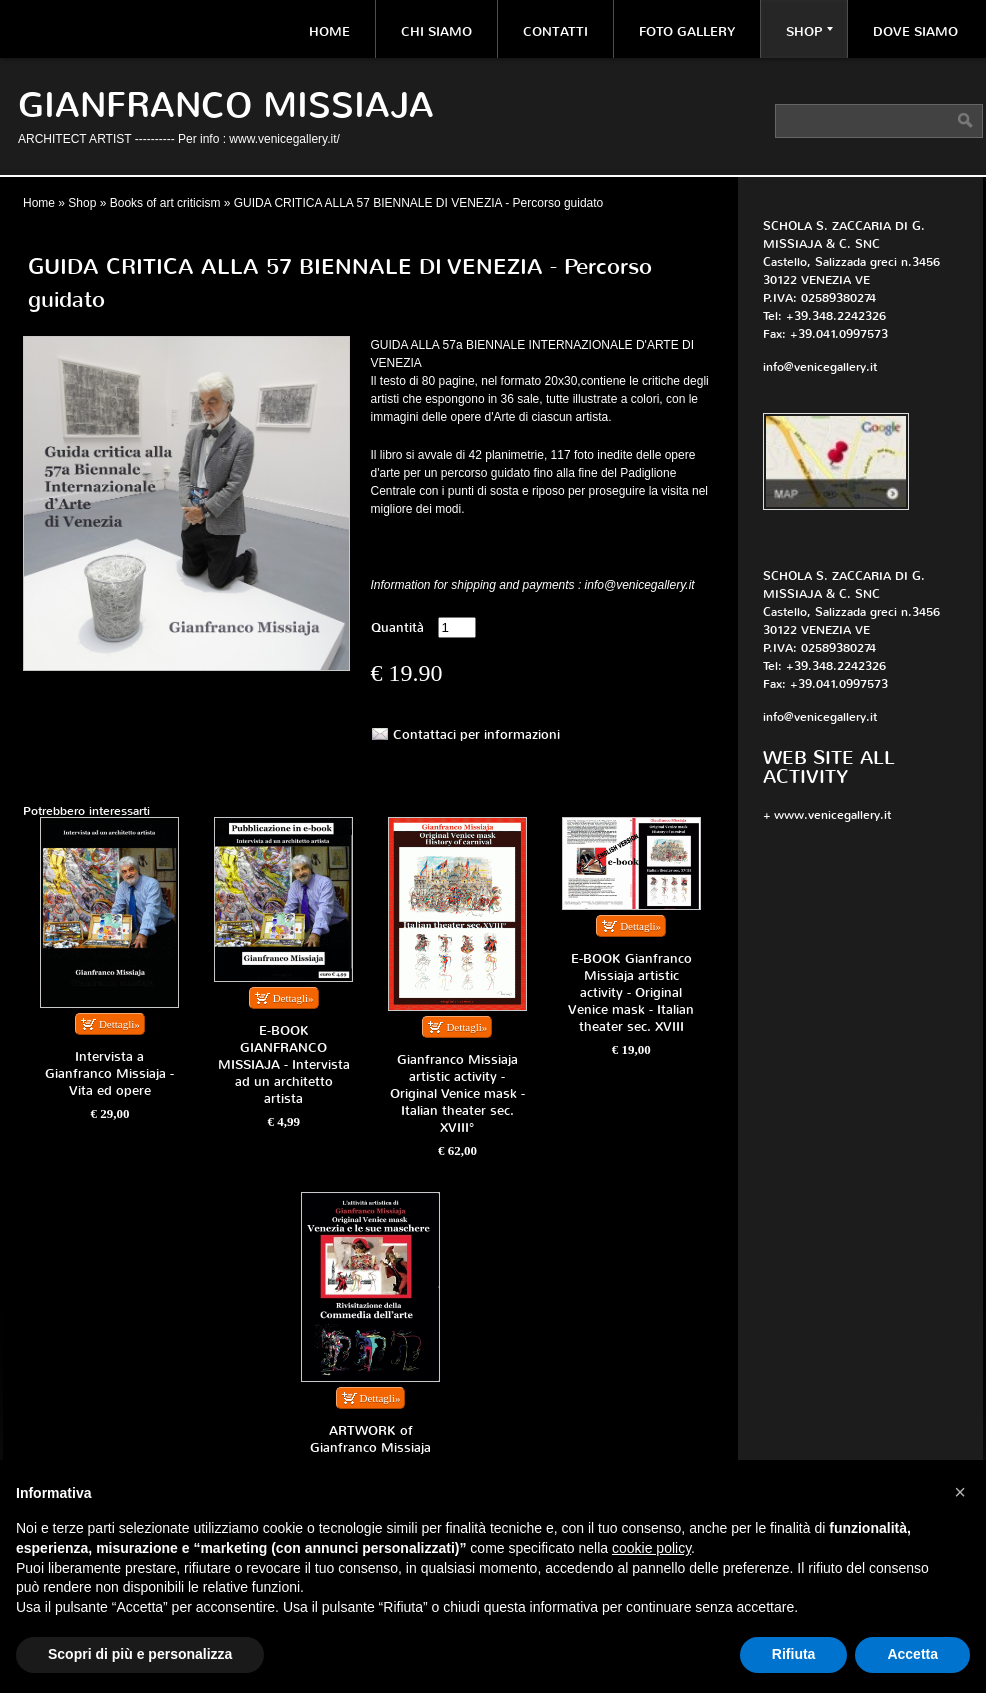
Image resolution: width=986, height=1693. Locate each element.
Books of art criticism (165, 203)
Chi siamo (436, 31)
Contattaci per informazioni (476, 734)
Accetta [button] (912, 1654)
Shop (809, 31)
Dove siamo (915, 31)
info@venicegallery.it (820, 367)
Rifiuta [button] (794, 1654)
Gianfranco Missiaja (226, 105)
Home (329, 31)
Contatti (555, 31)
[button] (960, 1492)
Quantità (397, 627)
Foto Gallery (687, 31)
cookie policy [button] (651, 1548)
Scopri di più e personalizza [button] (140, 1654)
